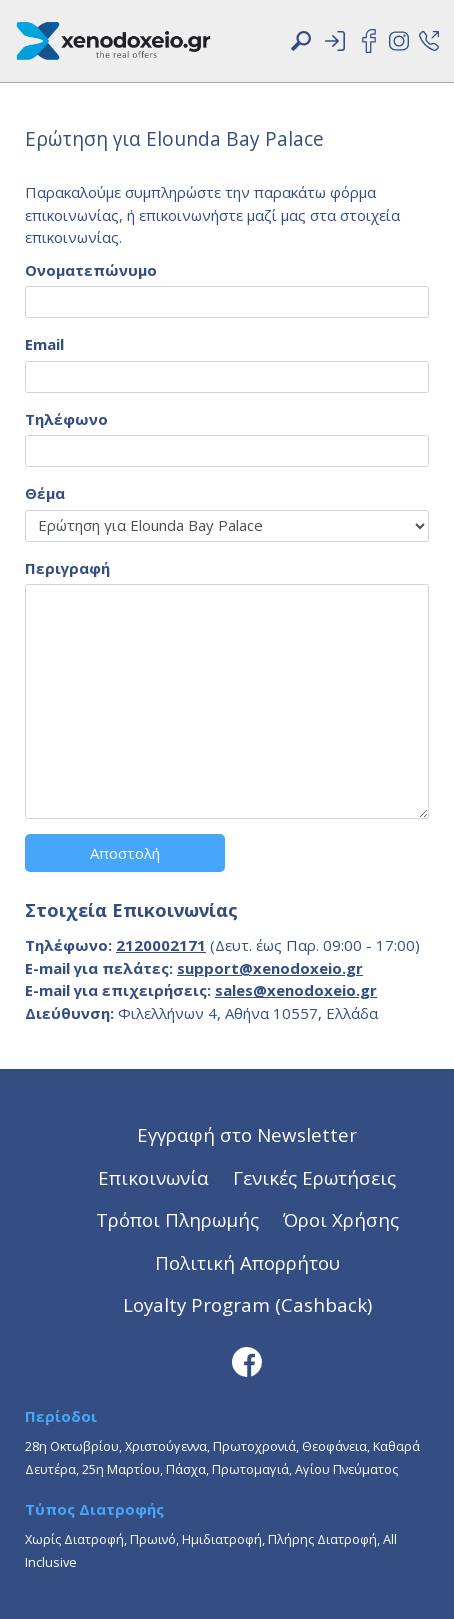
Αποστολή (125, 853)
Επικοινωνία (153, 1177)
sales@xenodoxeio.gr (296, 990)
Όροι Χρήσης (341, 1219)
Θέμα (45, 493)
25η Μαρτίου (121, 1469)
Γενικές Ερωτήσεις (314, 1177)
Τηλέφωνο (66, 419)
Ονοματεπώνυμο (91, 270)
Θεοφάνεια (334, 1446)
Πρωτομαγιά (250, 1469)
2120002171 (161, 945)
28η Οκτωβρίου (72, 1446)
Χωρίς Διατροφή (74, 1539)
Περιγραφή (67, 568)
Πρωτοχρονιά (254, 1446)
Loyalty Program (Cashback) (247, 1304)
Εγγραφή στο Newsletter (247, 1134)
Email (44, 344)
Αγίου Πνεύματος (346, 1469)
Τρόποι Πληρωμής (177, 1219)
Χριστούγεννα (166, 1446)
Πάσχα (186, 1469)
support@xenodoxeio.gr (270, 968)
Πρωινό (153, 1539)
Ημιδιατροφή (222, 1539)
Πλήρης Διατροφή (322, 1539)
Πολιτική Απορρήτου (247, 1262)
